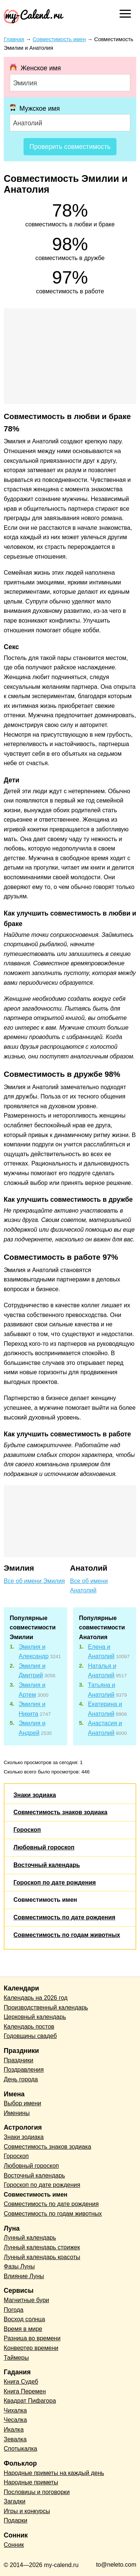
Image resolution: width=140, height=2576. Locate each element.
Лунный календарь (30, 2237)
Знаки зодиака (34, 1795)
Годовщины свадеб (30, 2036)
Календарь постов (29, 2026)
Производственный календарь (46, 2007)
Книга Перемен (25, 2391)
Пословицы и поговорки (37, 2492)
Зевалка (15, 2439)
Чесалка (15, 2420)
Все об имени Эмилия (34, 1581)
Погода (14, 2310)
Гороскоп (27, 1830)
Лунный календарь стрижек (42, 2247)
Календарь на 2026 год (36, 1998)
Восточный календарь (46, 1865)
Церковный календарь (35, 2017)
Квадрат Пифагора (30, 2401)
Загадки (14, 2501)
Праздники (18, 2060)
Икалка (14, 2429)
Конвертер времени (31, 2348)
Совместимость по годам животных (66, 1935)
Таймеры (16, 2358)
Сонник (14, 2545)
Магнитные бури (26, 2300)
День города (21, 2079)
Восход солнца (24, 2319)
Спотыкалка (20, 2448)
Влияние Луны (24, 2276)
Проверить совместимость (70, 146)
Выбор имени (22, 2103)
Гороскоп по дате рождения (54, 1882)
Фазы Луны (19, 2266)
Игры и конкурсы (27, 2511)
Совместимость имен (45, 1900)
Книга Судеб (21, 2381)
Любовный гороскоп (43, 1847)
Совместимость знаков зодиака (60, 1812)
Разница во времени (32, 2338)
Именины (17, 2113)
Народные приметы (31, 2482)
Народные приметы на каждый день (54, 2473)
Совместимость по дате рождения (64, 1917)
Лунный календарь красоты (42, 2257)
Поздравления (24, 2069)
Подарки (15, 2520)
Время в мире (23, 2329)
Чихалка (15, 2410)
